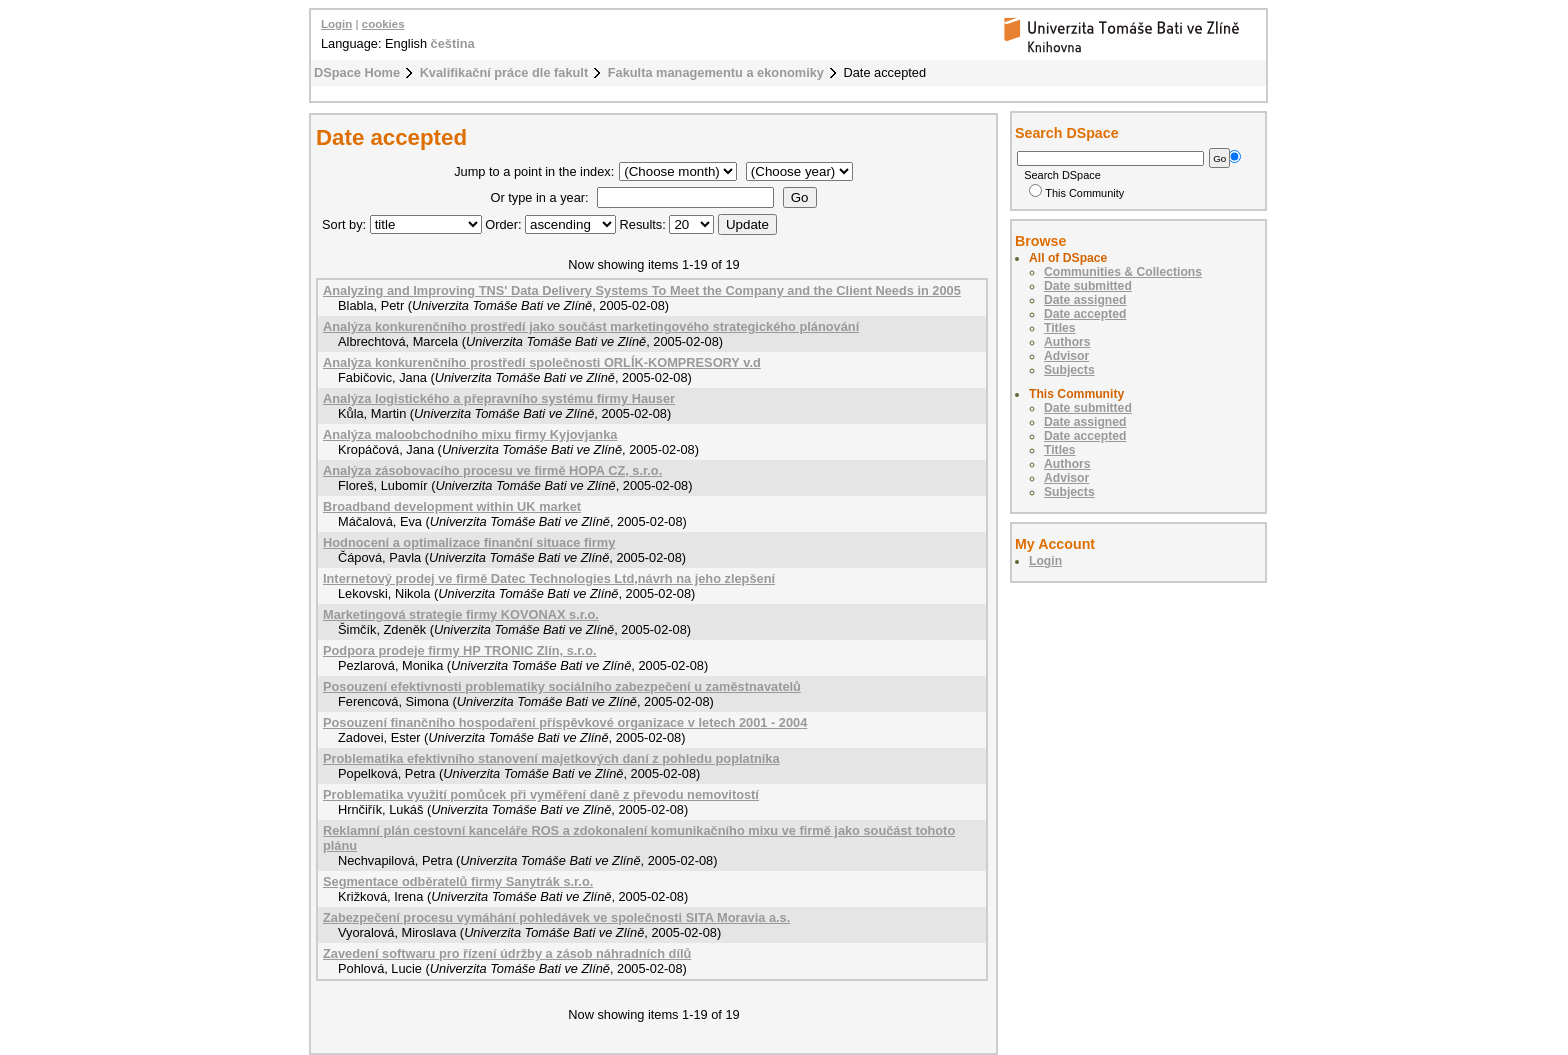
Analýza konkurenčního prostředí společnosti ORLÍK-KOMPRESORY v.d (542, 362)
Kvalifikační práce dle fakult (504, 72)
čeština (453, 43)
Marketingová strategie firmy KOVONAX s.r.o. (461, 614)
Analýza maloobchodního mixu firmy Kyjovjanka (470, 434)
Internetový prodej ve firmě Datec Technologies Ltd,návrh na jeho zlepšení (549, 578)
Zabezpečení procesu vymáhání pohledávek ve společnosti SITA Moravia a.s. (556, 917)
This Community (1076, 193)
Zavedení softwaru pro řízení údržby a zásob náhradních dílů (507, 953)
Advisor (1066, 356)
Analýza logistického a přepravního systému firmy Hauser (499, 398)
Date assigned (1085, 300)
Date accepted (1085, 314)
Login (336, 24)
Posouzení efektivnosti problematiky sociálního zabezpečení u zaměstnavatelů (562, 686)
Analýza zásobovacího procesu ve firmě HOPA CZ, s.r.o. (492, 470)
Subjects (1069, 370)
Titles (1060, 328)
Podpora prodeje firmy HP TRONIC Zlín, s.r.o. (460, 650)
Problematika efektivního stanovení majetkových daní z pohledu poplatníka (551, 758)
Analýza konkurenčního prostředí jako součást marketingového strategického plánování (591, 326)
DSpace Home (357, 72)
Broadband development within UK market (452, 506)
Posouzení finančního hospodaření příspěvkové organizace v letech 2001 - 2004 (565, 722)
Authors (1067, 342)
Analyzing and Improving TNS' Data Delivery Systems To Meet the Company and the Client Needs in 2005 (642, 290)
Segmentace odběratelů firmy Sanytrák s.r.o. (458, 881)
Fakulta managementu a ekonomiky (716, 72)
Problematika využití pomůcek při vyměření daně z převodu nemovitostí (541, 794)
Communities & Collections (1123, 272)
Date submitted (1088, 286)
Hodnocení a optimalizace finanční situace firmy (469, 542)
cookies (383, 24)
